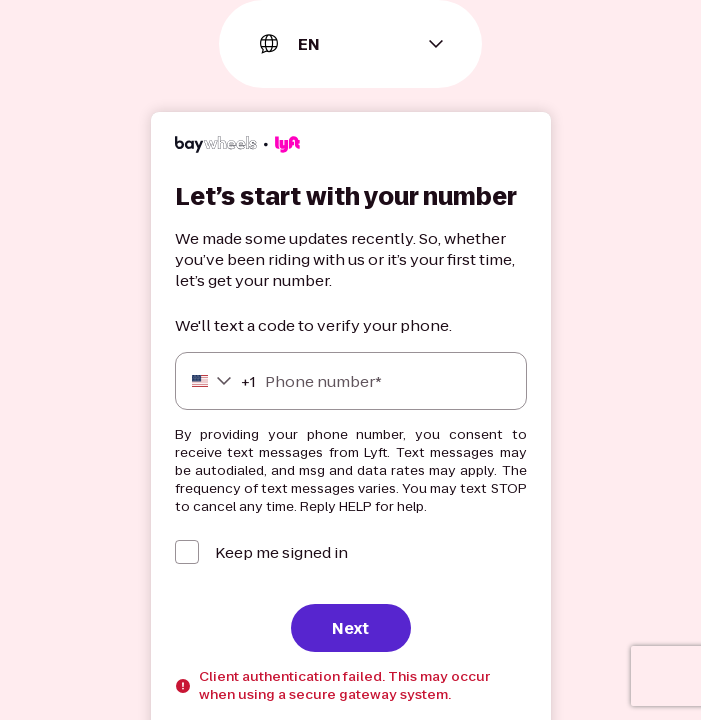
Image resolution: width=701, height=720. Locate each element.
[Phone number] (351, 381)
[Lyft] (237, 147)
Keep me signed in (281, 552)
